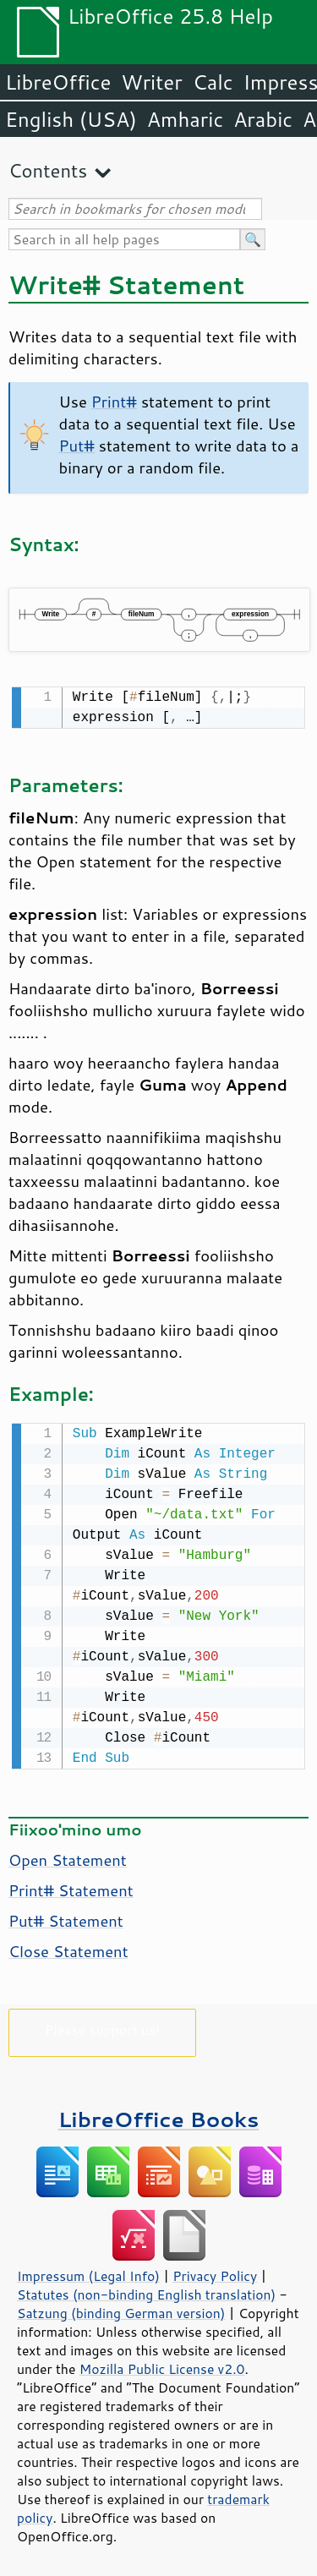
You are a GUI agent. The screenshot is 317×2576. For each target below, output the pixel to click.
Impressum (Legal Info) (88, 2272)
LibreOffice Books (159, 2115)
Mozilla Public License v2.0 (162, 2365)
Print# (114, 402)
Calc (213, 82)
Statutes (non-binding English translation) (146, 2291)
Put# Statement (65, 1917)
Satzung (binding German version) (121, 2309)
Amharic (185, 119)
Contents (47, 170)
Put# (77, 446)
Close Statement (68, 1948)
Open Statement (67, 1857)
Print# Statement (71, 1887)
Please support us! (103, 2026)
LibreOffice (58, 82)
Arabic (262, 119)
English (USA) (71, 119)
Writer (151, 82)
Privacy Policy (214, 2272)
